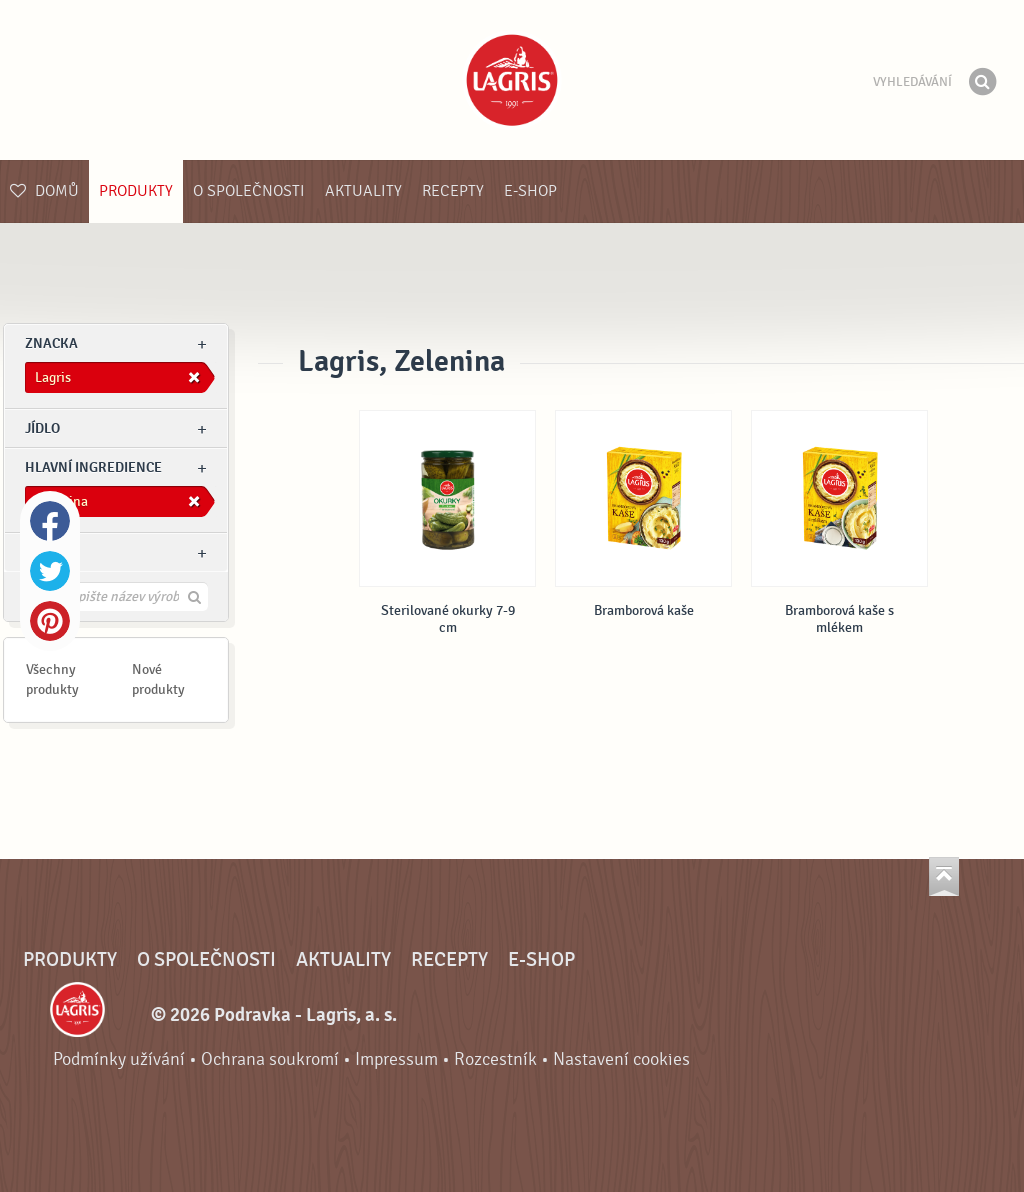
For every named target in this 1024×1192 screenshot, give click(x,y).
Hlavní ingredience (93, 467)
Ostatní (51, 552)
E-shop (530, 191)
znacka (51, 343)
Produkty (136, 191)
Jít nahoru (944, 876)
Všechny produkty (52, 679)
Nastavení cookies (621, 1059)
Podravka (512, 80)
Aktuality (363, 191)
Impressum (396, 1059)
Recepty (453, 191)
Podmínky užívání (119, 1059)
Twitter (50, 571)
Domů (44, 191)
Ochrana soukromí (270, 1059)
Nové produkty (158, 679)
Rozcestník (495, 1059)
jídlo (42, 428)
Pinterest (50, 621)
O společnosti (249, 191)
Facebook (50, 521)
